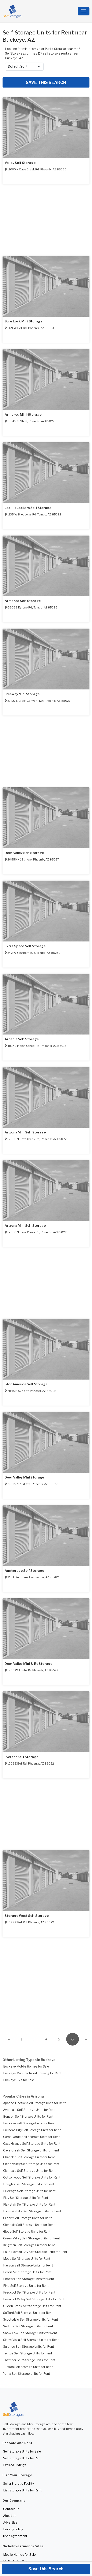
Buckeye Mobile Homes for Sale (26, 2066)
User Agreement (15, 2536)
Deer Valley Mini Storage (24, 1477)
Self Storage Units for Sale (22, 2451)
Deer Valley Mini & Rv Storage (28, 1664)
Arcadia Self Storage (22, 1039)
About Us (9, 2515)
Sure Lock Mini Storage (23, 321)
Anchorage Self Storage (24, 1571)
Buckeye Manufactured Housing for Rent (32, 2073)
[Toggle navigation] (83, 11)
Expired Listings (14, 2465)
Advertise (10, 2522)
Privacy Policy (13, 2529)
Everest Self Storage (21, 1757)
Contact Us (11, 2509)
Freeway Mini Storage (22, 694)
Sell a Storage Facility (18, 2483)
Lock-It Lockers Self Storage (28, 508)
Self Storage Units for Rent (22, 2458)
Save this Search (45, 2568)
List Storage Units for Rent (22, 2490)
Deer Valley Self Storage (24, 853)
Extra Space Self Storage (25, 946)
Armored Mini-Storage (23, 415)
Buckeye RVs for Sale (18, 2080)
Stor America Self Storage (26, 1384)
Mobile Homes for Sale (19, 2554)
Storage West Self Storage (27, 1916)
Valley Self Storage (20, 163)
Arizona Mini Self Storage (25, 1132)
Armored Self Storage (23, 601)
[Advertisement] (44, 1983)
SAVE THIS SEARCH (46, 82)
